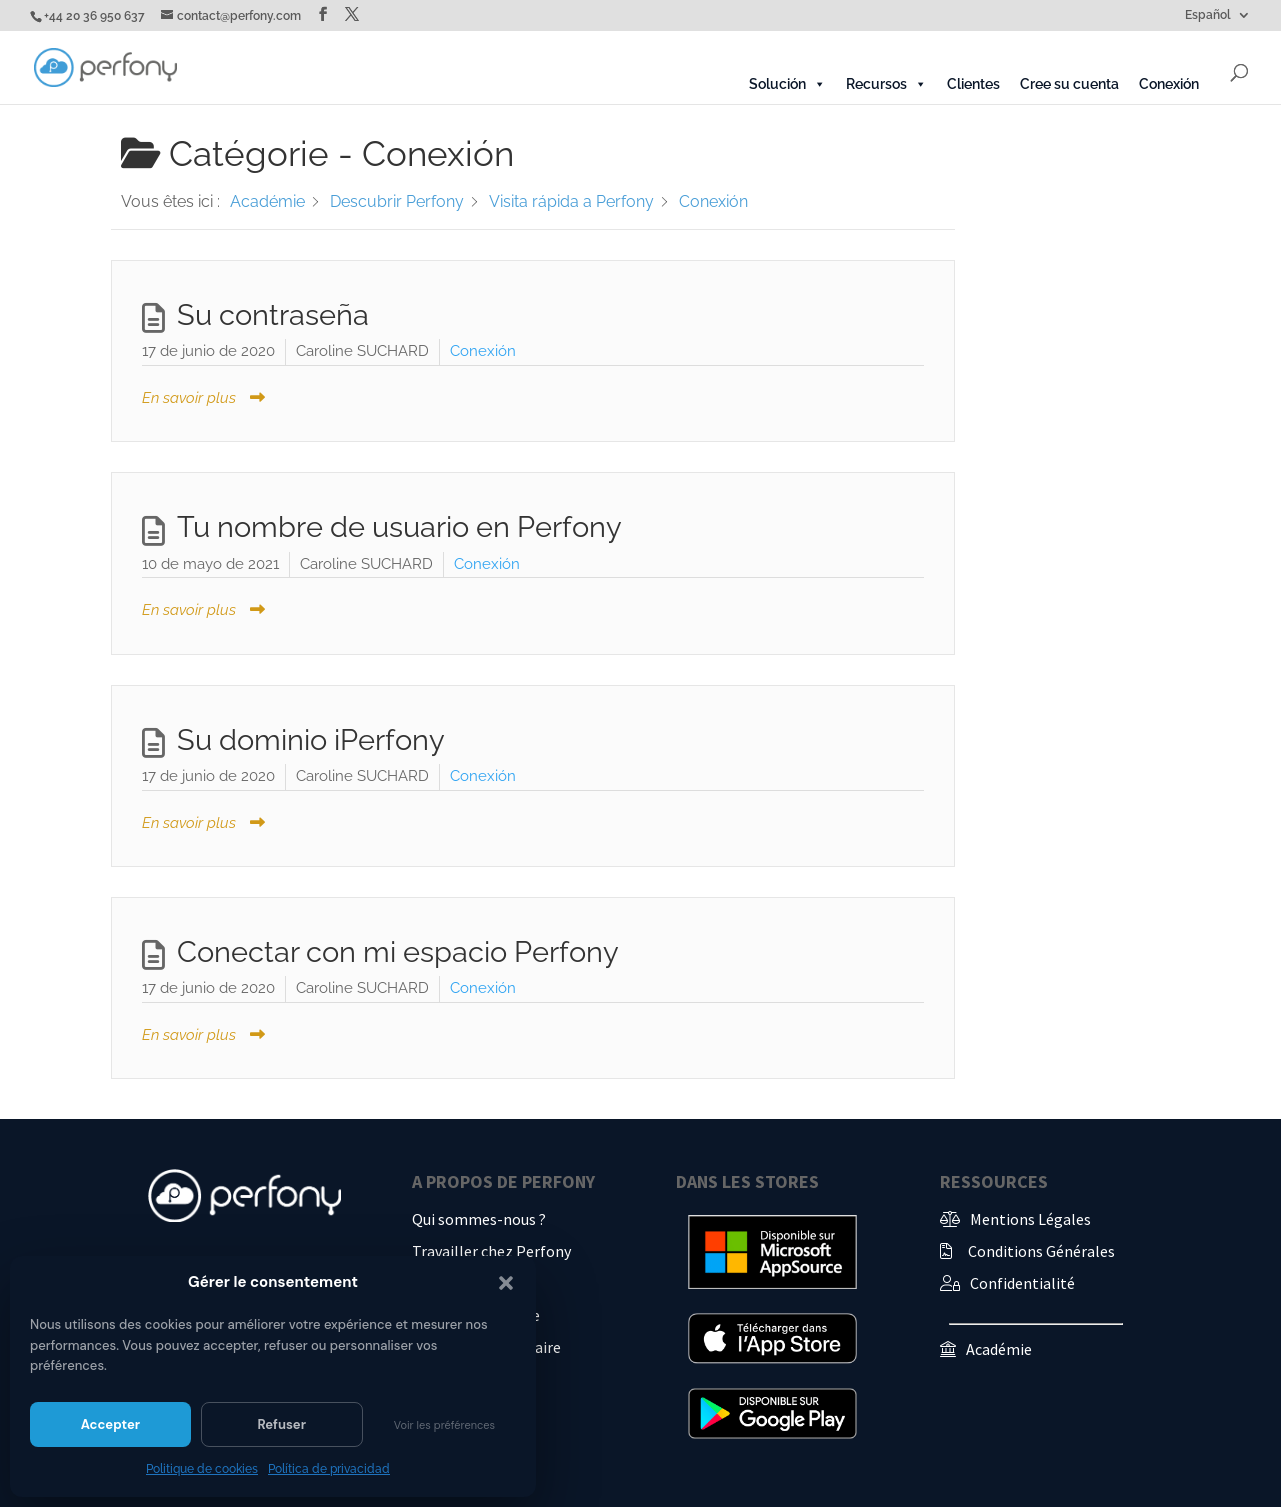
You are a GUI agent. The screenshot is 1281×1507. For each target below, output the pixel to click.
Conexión (1169, 84)
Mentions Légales (1030, 1219)
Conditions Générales (1041, 1251)
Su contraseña (273, 315)
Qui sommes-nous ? (479, 1219)
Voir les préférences (444, 1425)
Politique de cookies (202, 1469)
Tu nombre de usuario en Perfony (399, 527)
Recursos (886, 84)
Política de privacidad (329, 1469)
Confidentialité (1022, 1283)
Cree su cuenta (1069, 84)
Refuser (281, 1424)
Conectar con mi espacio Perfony (398, 952)
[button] (506, 1283)
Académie (999, 1349)
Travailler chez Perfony (491, 1251)
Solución (787, 84)
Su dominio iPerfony (311, 740)
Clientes (973, 84)
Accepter (110, 1424)
